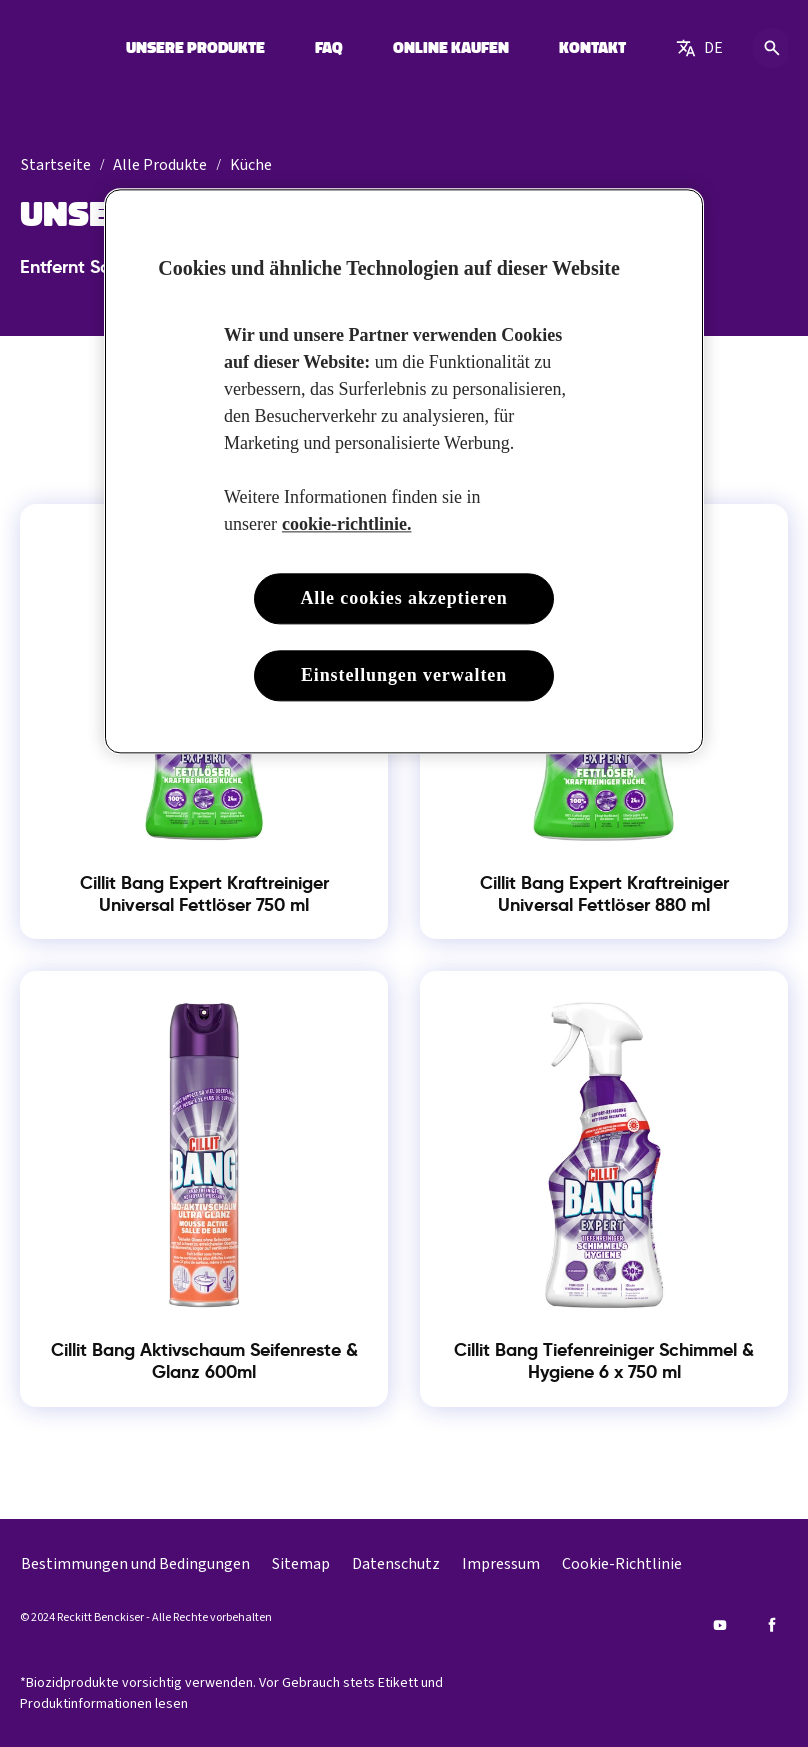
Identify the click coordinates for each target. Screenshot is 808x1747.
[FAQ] (329, 48)
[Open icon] (772, 48)
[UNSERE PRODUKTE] (195, 48)
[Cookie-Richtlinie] (622, 1564)
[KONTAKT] (592, 48)
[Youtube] (720, 1625)
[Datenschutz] (396, 1564)
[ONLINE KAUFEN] (451, 48)
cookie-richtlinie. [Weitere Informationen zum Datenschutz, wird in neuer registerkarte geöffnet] (346, 524)
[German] (699, 48)
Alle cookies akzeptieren (403, 598)
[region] (404, 471)
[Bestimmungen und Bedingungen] (135, 1564)
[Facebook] (772, 1625)
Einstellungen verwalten (404, 676)
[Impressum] (501, 1564)
